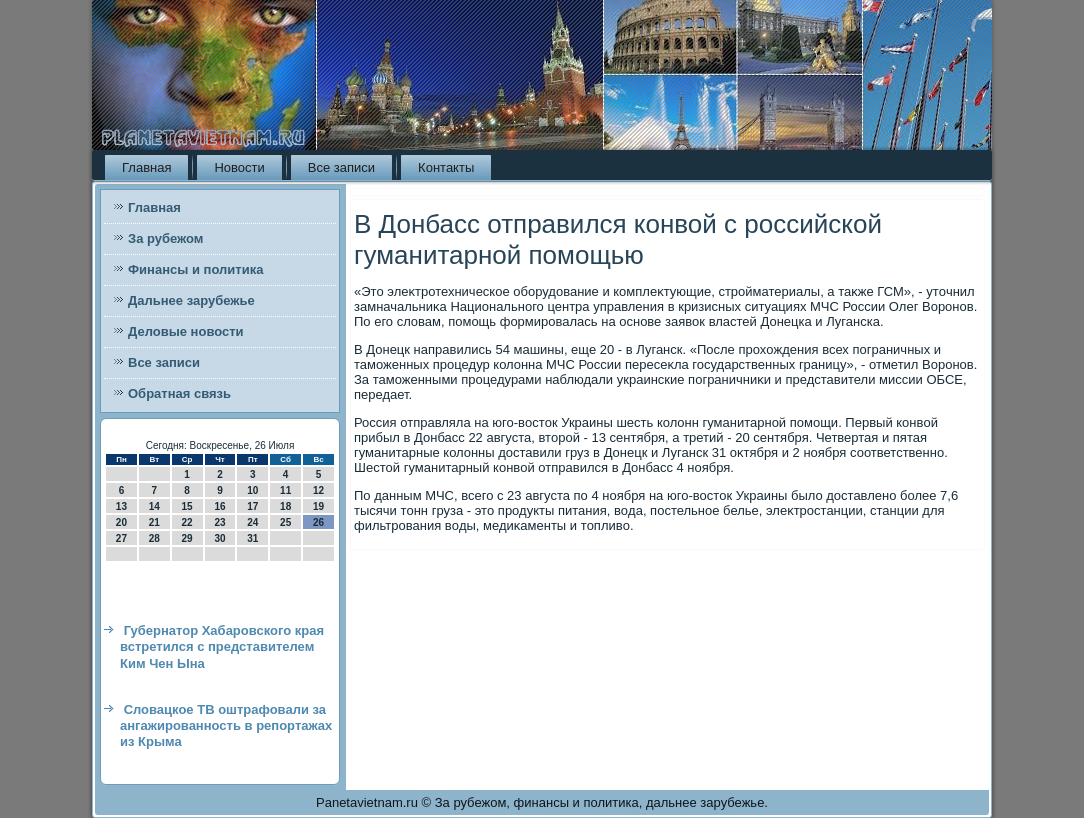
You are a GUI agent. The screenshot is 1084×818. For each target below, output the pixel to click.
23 (219, 522)
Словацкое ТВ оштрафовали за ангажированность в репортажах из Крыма (226, 726)
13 (121, 506)
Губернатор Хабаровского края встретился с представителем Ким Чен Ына (222, 647)
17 (252, 506)
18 (285, 506)
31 (252, 538)
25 (285, 522)
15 (187, 506)
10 (252, 490)
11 (285, 490)
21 (154, 522)
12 (318, 490)
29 (187, 538)
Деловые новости (186, 331)
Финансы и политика (195, 269)
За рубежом (165, 238)
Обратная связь (179, 393)
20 (121, 522)
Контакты (446, 167)
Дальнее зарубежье (191, 300)
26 (318, 522)
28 (154, 538)
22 (187, 522)
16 (219, 506)
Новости (239, 167)
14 (154, 506)
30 (219, 538)
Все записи (341, 167)
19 (318, 506)
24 (252, 522)
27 (121, 538)
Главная (146, 167)
